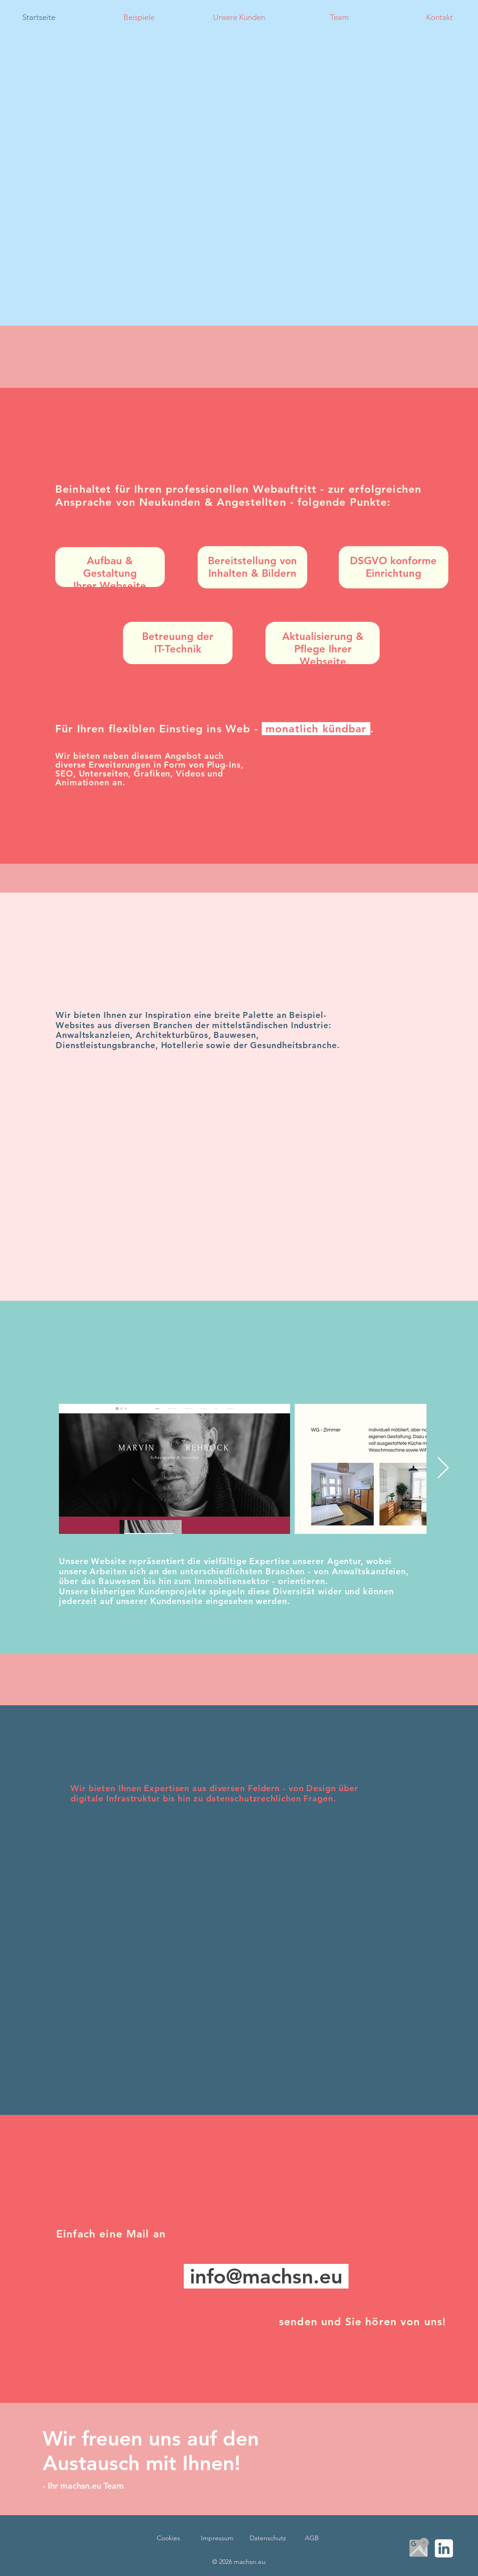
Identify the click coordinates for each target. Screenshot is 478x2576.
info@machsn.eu (266, 2276)
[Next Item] (443, 1469)
